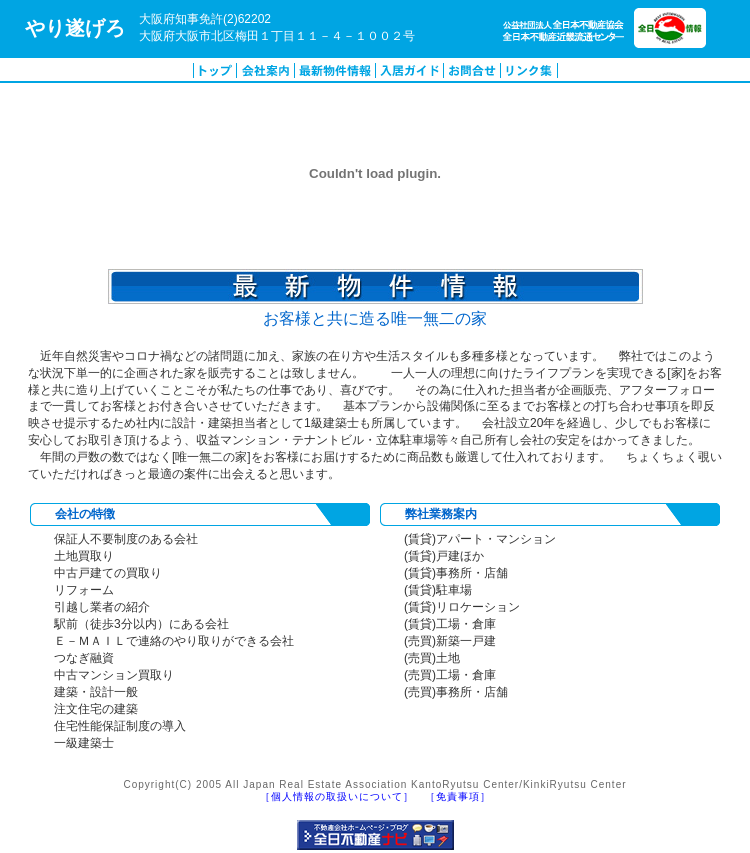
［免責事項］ (458, 796)
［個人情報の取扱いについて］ (337, 796)
